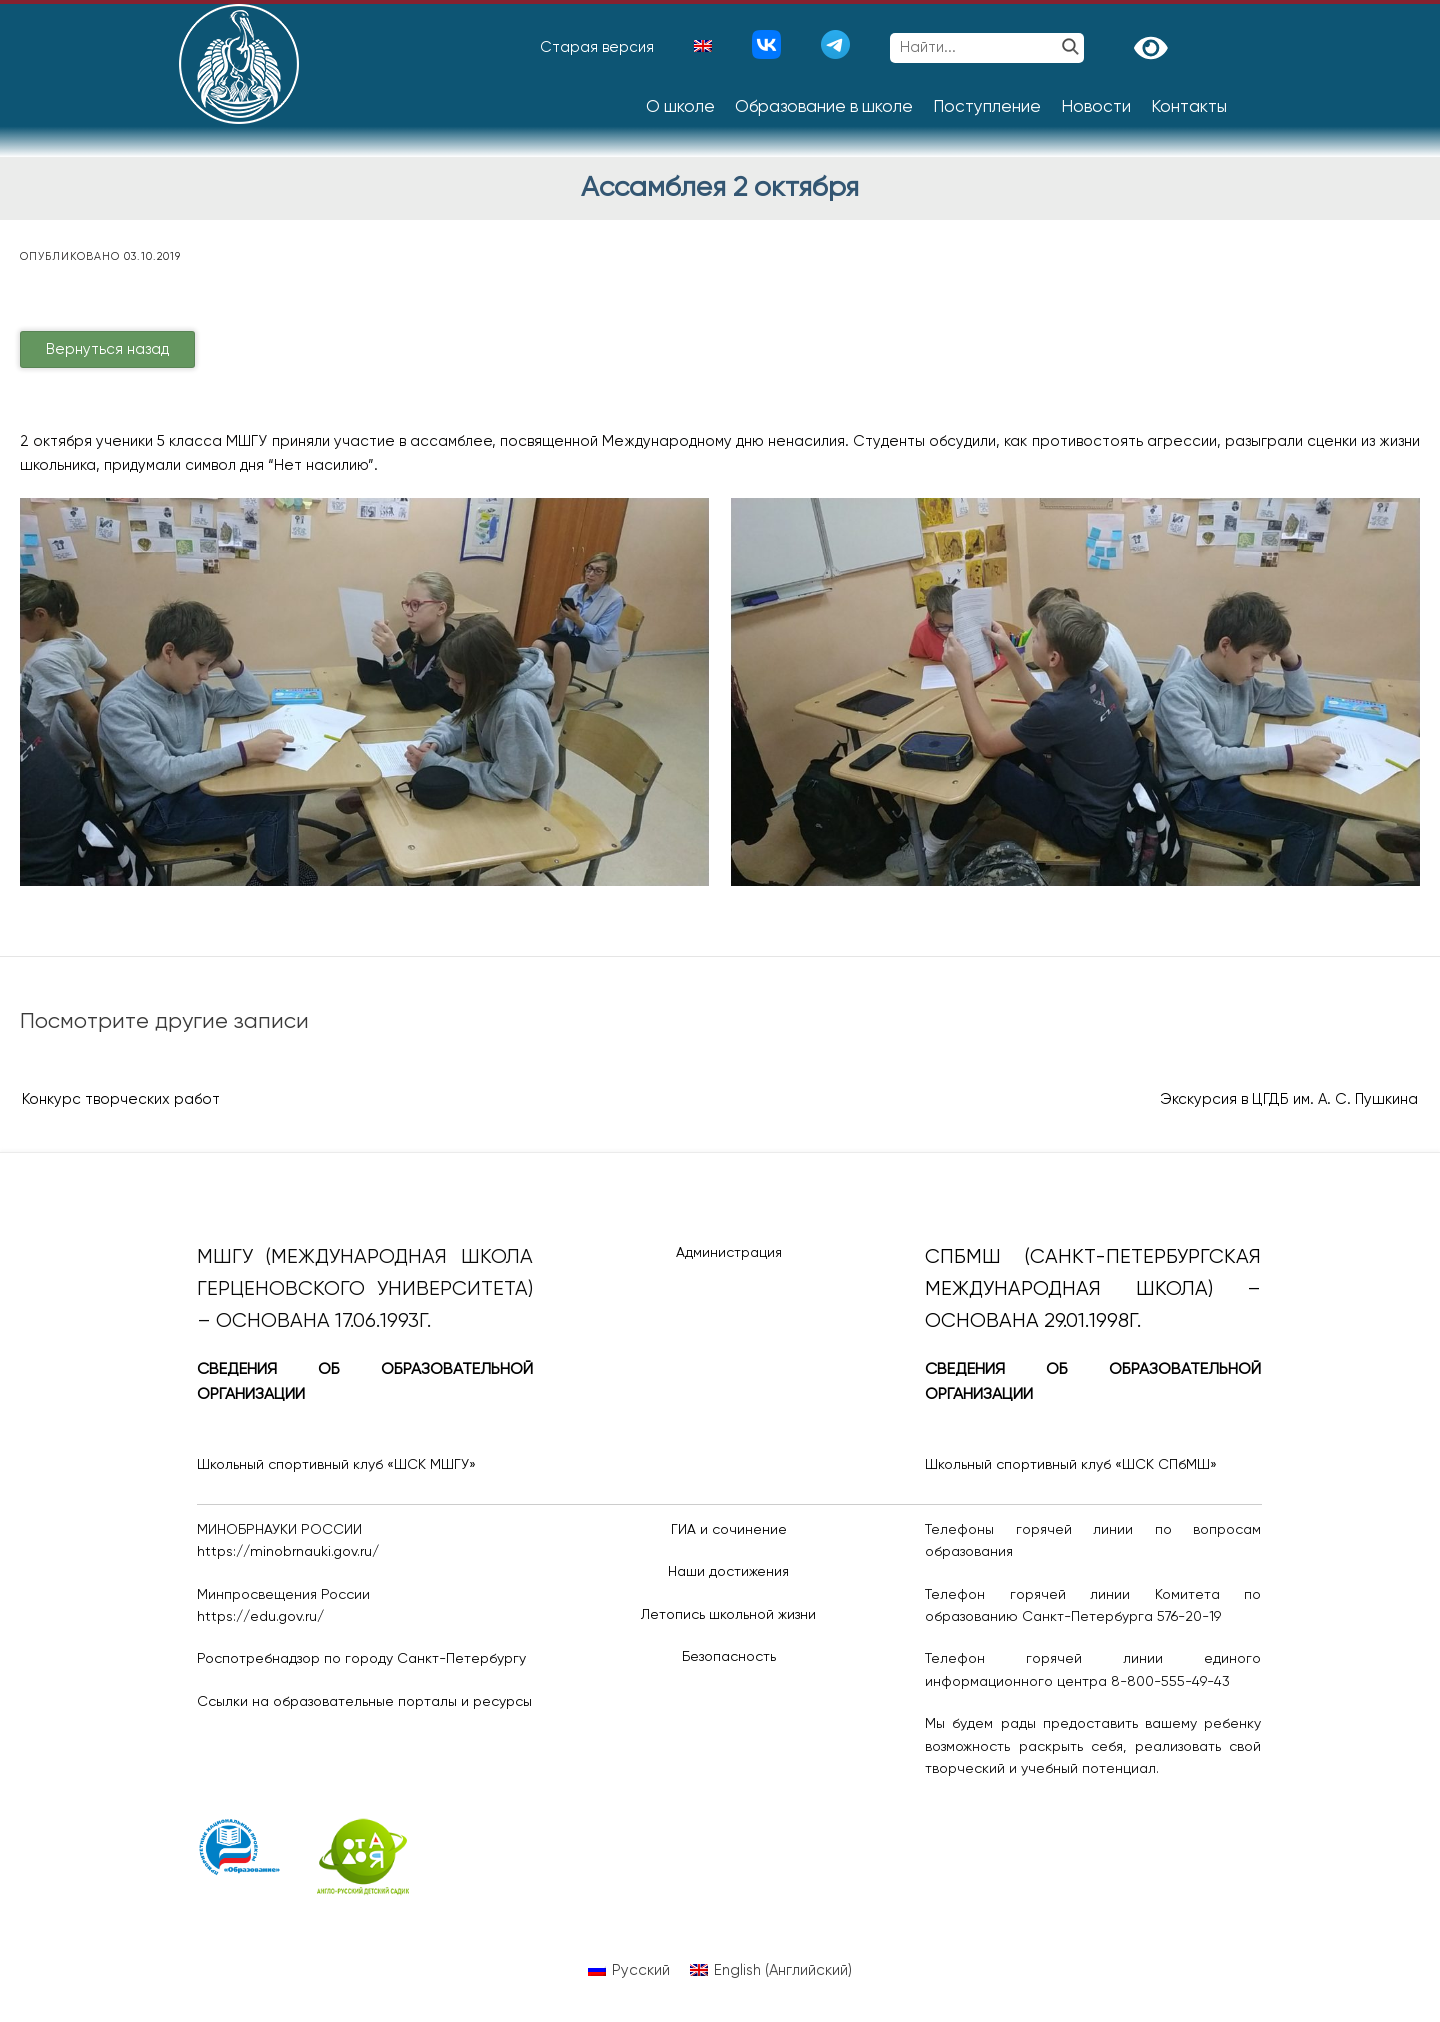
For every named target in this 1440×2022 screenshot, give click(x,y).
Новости (1096, 107)
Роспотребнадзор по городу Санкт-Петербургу (361, 1659)
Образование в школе (824, 107)
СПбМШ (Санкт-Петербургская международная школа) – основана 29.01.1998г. (1093, 1289)
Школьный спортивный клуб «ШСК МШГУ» (336, 1465)
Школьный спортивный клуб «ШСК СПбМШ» (1071, 1465)
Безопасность (729, 1657)
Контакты (1189, 107)
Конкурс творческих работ (121, 1099)
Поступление (987, 107)
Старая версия (597, 47)
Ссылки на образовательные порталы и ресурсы (364, 1702)
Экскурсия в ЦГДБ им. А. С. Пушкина (1289, 1099)
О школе (680, 107)
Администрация (729, 1253)
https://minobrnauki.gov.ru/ (288, 1552)
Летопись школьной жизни (728, 1615)
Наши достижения (728, 1572)
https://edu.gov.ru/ (260, 1617)
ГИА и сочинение (729, 1530)
